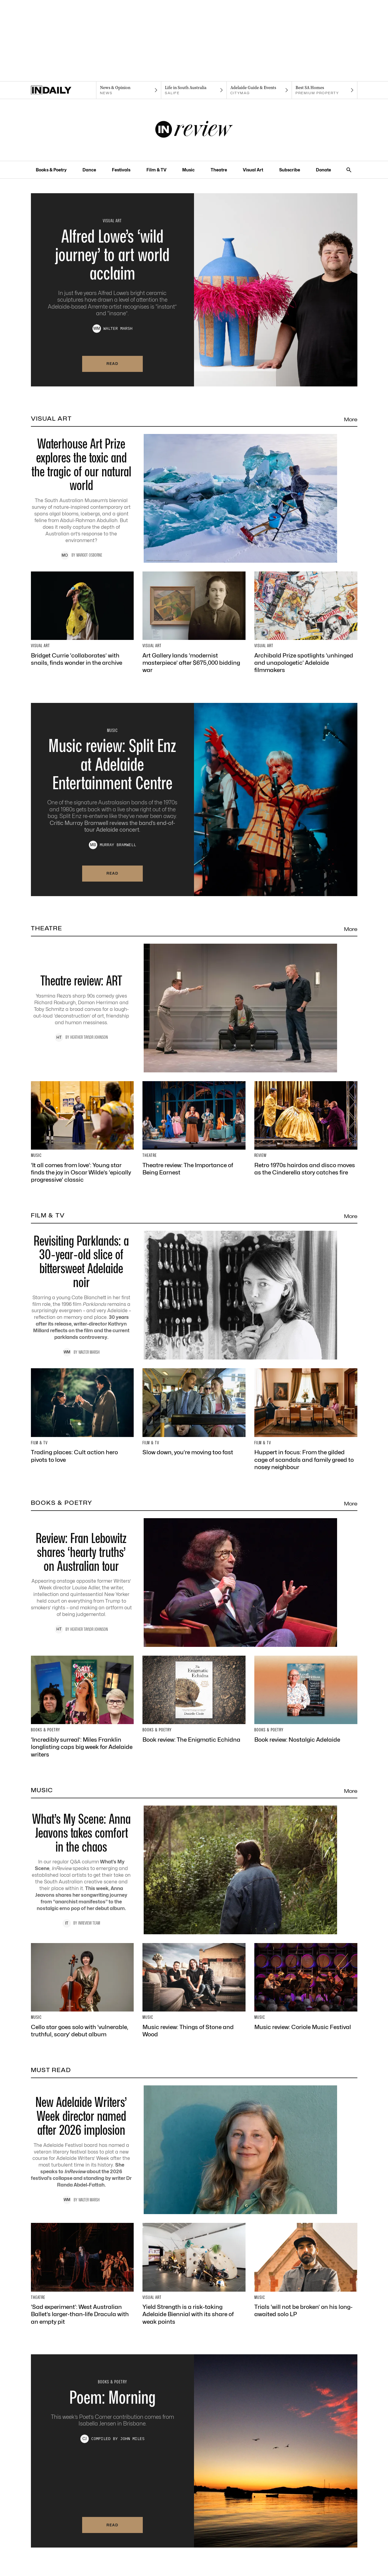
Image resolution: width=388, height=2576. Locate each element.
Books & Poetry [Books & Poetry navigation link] (51, 169)
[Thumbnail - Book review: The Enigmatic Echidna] (194, 1699)
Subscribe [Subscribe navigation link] (289, 169)
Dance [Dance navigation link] (89, 169)
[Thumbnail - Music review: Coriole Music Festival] (305, 1987)
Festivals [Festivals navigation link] (121, 169)
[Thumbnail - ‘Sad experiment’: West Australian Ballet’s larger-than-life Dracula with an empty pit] (82, 2274)
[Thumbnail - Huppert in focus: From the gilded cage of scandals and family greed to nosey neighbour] (305, 1419)
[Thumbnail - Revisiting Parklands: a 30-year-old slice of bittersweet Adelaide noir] (194, 1295)
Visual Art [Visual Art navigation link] (253, 169)
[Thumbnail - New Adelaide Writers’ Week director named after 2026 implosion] (194, 2149)
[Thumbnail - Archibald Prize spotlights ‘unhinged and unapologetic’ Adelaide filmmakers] (305, 622)
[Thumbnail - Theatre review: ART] (194, 1008)
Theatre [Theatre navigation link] (219, 169)
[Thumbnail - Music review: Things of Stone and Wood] (194, 1990)
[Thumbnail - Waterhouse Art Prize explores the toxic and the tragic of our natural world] (194, 498)
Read (112, 363)
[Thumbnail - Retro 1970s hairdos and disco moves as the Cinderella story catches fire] (305, 1128)
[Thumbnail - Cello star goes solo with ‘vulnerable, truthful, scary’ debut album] (82, 1990)
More (350, 419)
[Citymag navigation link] (259, 90)
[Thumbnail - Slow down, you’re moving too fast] (194, 1412)
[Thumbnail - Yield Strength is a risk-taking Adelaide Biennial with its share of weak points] (194, 2274)
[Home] (63, 90)
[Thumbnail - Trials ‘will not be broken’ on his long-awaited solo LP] (305, 2270)
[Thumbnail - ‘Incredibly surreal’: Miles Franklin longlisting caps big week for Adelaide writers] (82, 1707)
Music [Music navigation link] (188, 169)
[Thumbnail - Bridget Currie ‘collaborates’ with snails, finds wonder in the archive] (82, 619)
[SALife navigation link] (193, 90)
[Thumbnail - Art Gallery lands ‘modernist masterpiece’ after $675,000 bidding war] (194, 622)
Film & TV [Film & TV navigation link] (156, 169)
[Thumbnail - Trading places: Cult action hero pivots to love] (82, 1415)
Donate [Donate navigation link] (323, 169)
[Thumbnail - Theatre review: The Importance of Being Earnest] (194, 1128)
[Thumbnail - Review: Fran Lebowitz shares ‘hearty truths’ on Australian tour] (194, 1582)
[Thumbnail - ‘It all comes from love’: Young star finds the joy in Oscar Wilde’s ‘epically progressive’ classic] (82, 1132)
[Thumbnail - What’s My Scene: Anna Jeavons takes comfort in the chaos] (194, 1870)
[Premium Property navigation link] (324, 90)
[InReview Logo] (194, 129)
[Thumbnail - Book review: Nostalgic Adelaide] (305, 1699)
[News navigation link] (128, 90)
